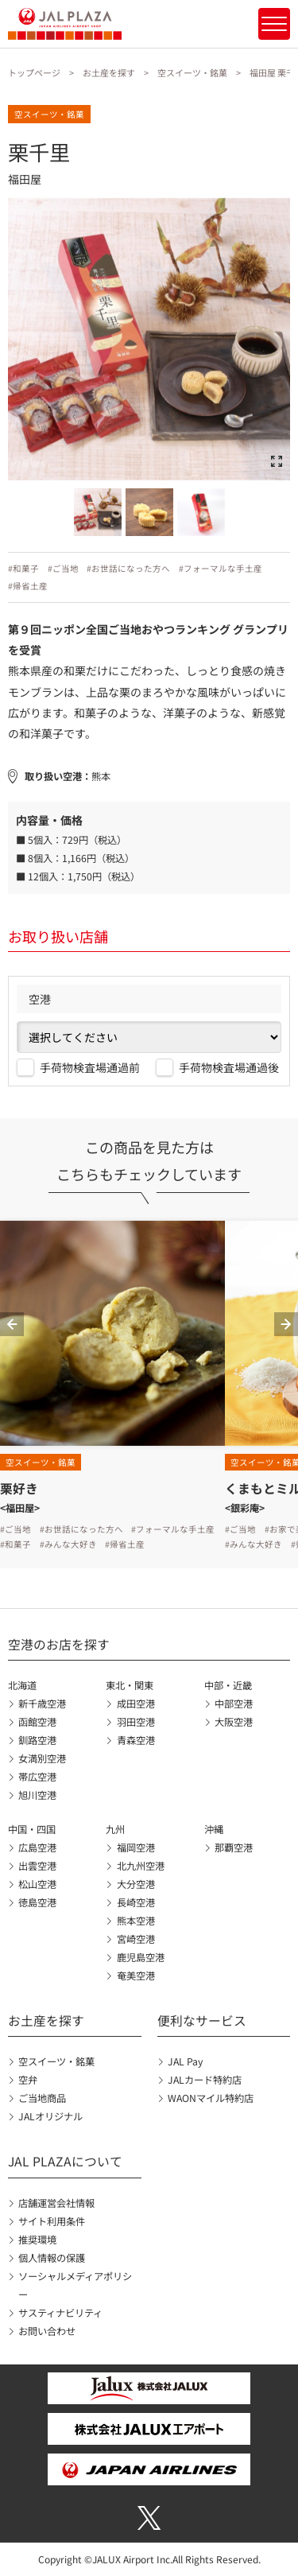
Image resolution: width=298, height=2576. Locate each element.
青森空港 (136, 1740)
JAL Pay (185, 2061)
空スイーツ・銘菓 (192, 72)
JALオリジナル (50, 2116)
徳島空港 (37, 1902)
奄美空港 (136, 1975)
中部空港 (234, 1703)
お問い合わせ (46, 2331)
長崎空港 (136, 1902)
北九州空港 (140, 1866)
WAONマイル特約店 (210, 2098)
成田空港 (136, 1703)
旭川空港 (37, 1795)
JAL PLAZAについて (65, 2161)
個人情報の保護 (51, 2258)
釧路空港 (37, 1740)
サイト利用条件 (51, 2221)
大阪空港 (234, 1722)
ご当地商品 (42, 2098)
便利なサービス (201, 2020)
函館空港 (37, 1722)
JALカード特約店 (205, 2080)
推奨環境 (37, 2239)
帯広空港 (37, 1777)
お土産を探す (109, 72)
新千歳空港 (42, 1703)
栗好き (19, 1488)
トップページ (34, 72)
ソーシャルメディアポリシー (75, 2285)
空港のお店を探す (59, 1644)
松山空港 (37, 1884)
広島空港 (37, 1847)
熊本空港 (136, 1921)
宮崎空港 (136, 1939)
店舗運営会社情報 (56, 2203)
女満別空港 (42, 1758)
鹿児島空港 (140, 1957)
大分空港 (136, 1884)
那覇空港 (234, 1847)
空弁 (27, 2080)
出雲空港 (37, 1866)
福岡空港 (136, 1847)
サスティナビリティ (60, 2313)
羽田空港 (136, 1722)
